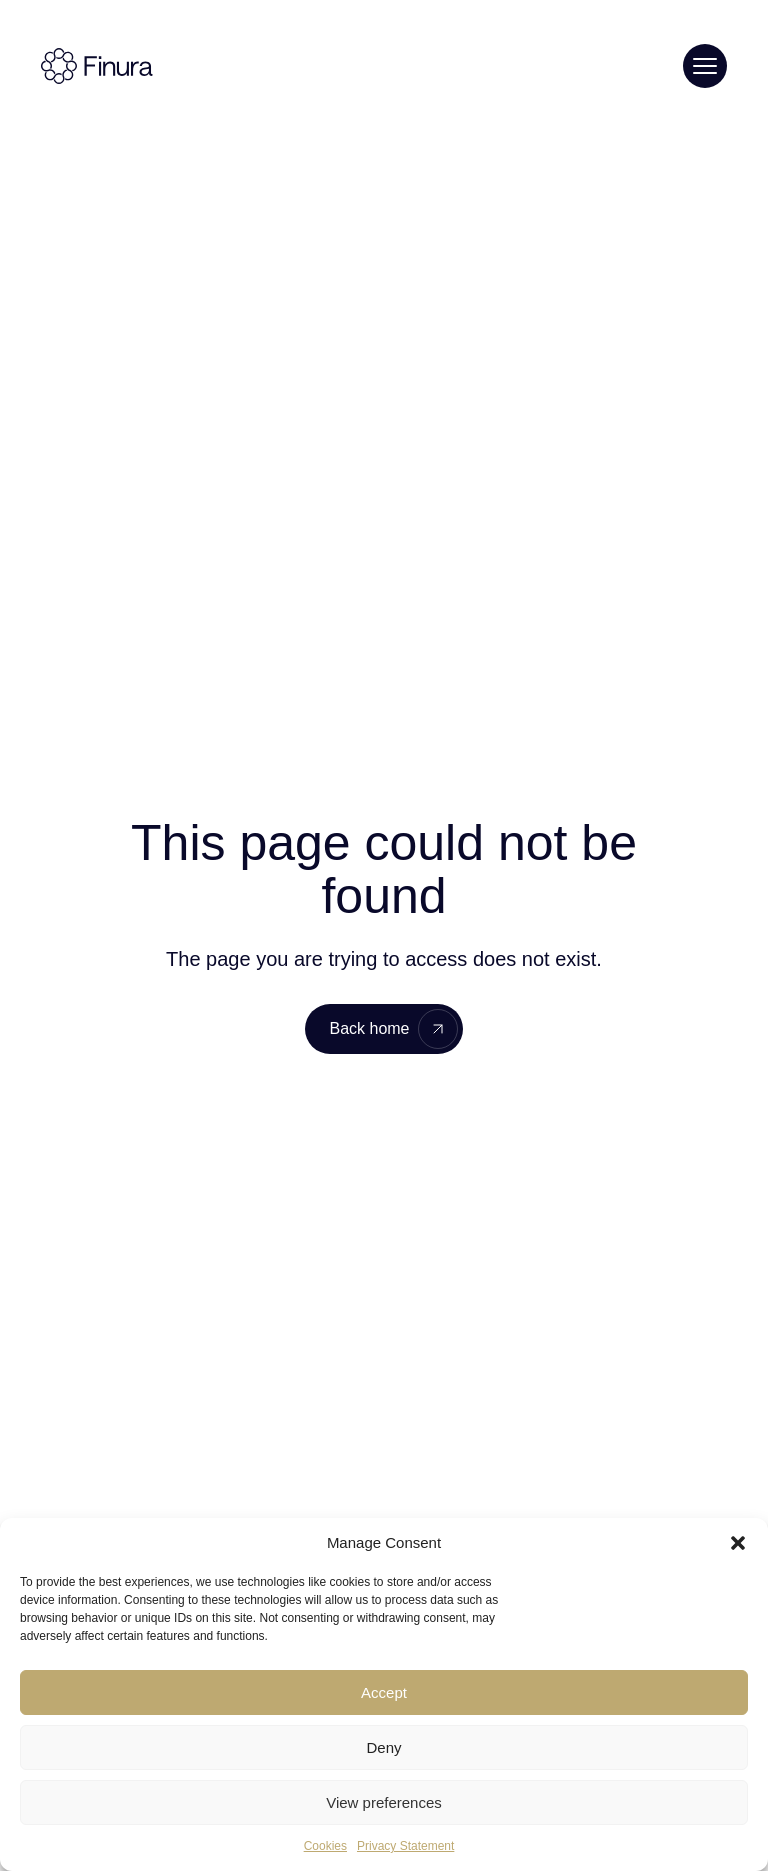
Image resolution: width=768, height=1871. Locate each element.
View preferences (384, 1802)
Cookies (325, 1846)
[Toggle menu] (705, 66)
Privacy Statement (405, 1846)
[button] (738, 1543)
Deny (383, 1747)
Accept (384, 1692)
